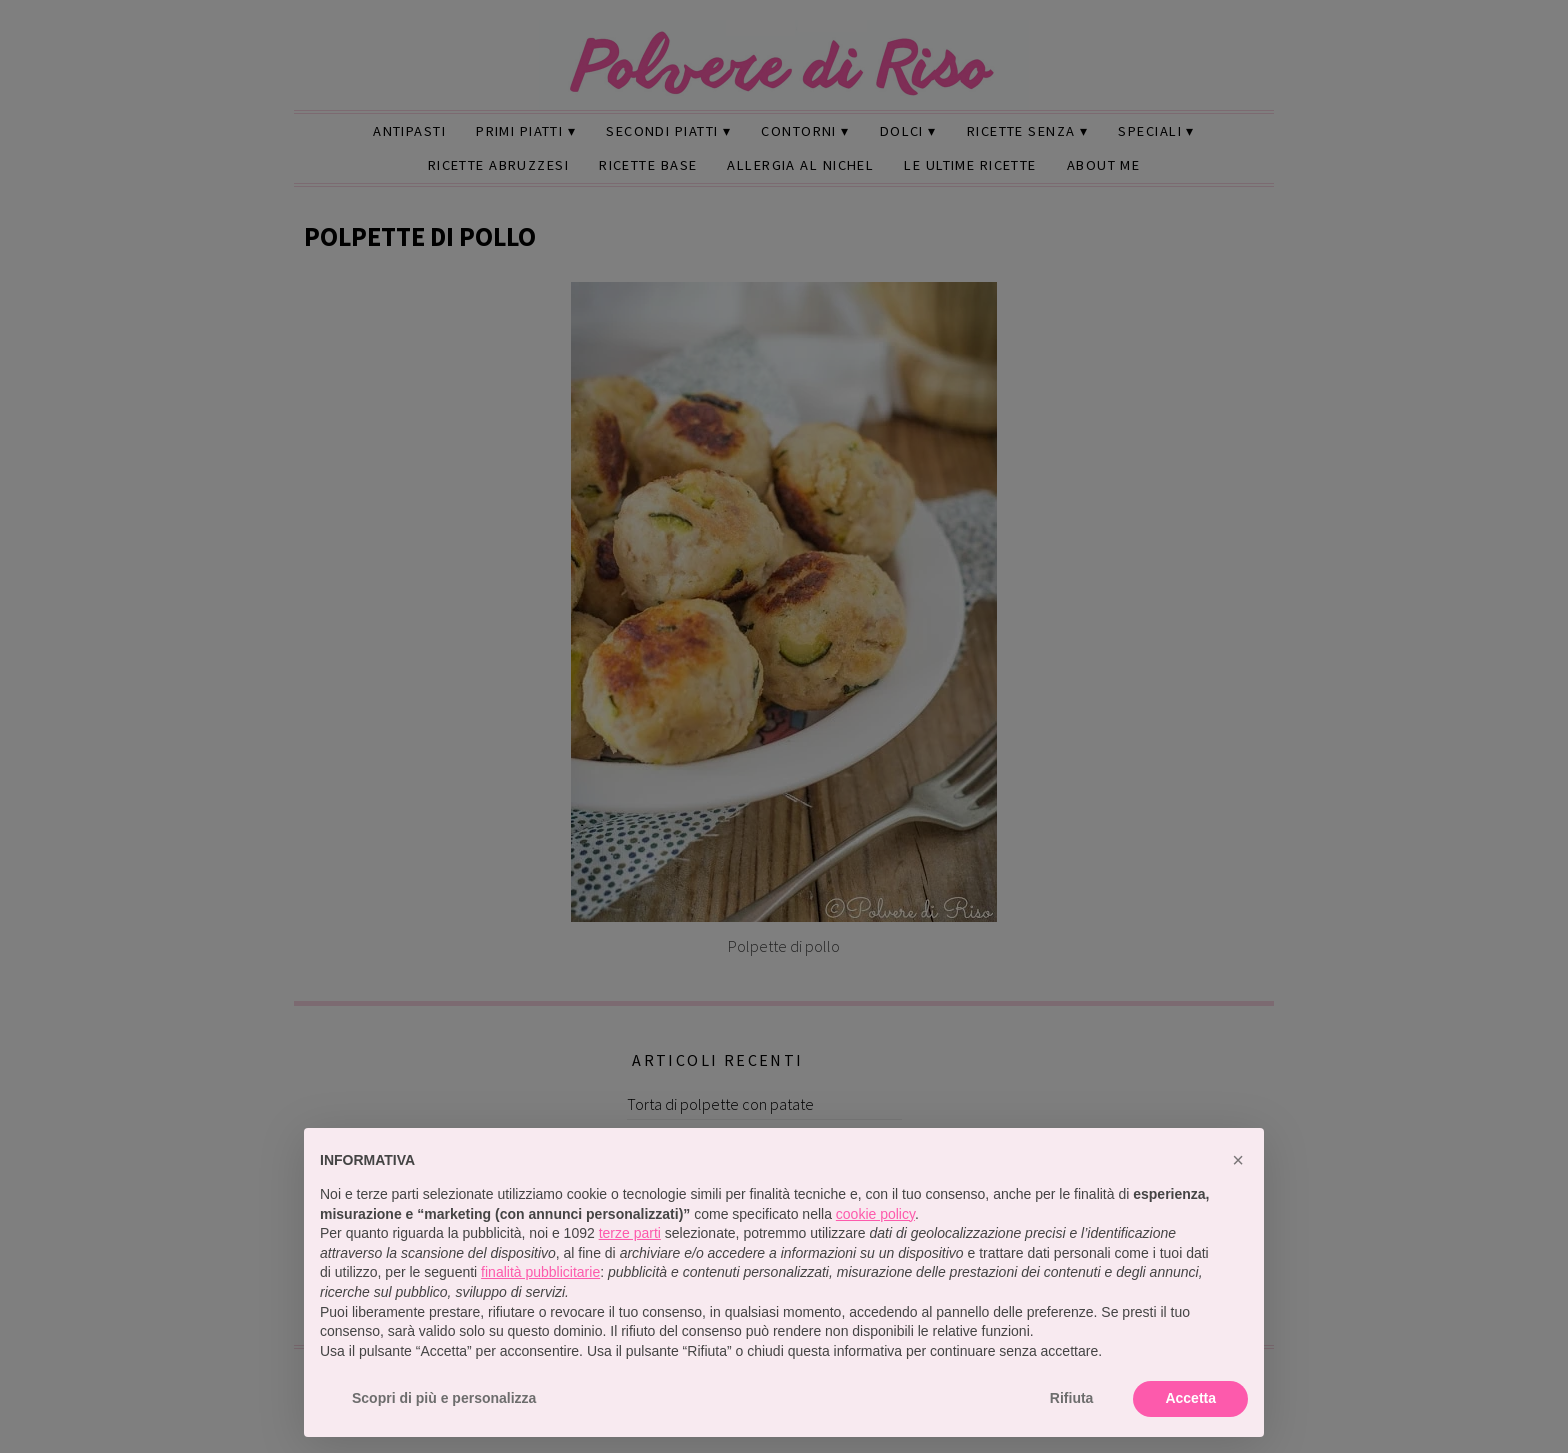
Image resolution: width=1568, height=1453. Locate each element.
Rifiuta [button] (1072, 1398)
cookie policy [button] (875, 1214)
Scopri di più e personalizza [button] (444, 1398)
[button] (1238, 1160)
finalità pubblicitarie (540, 1272)
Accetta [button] (1190, 1398)
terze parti (630, 1233)
